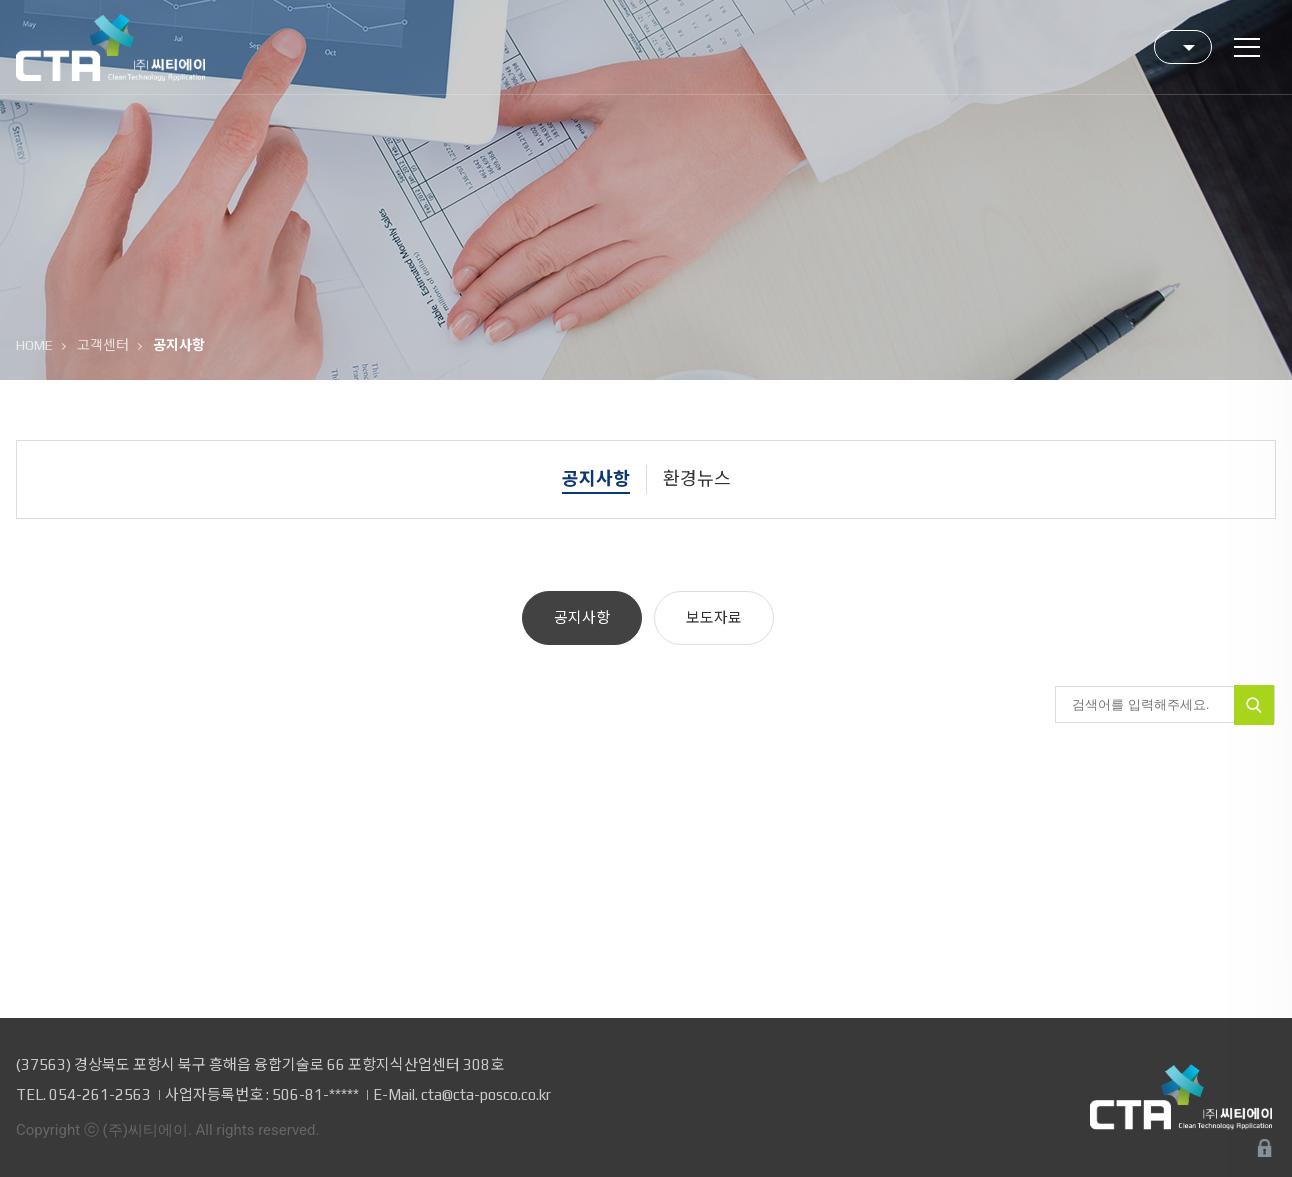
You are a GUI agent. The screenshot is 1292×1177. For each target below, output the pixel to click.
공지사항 (596, 478)
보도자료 (714, 617)
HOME (34, 345)
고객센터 (103, 345)
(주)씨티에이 (110, 48)
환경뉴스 (697, 478)
